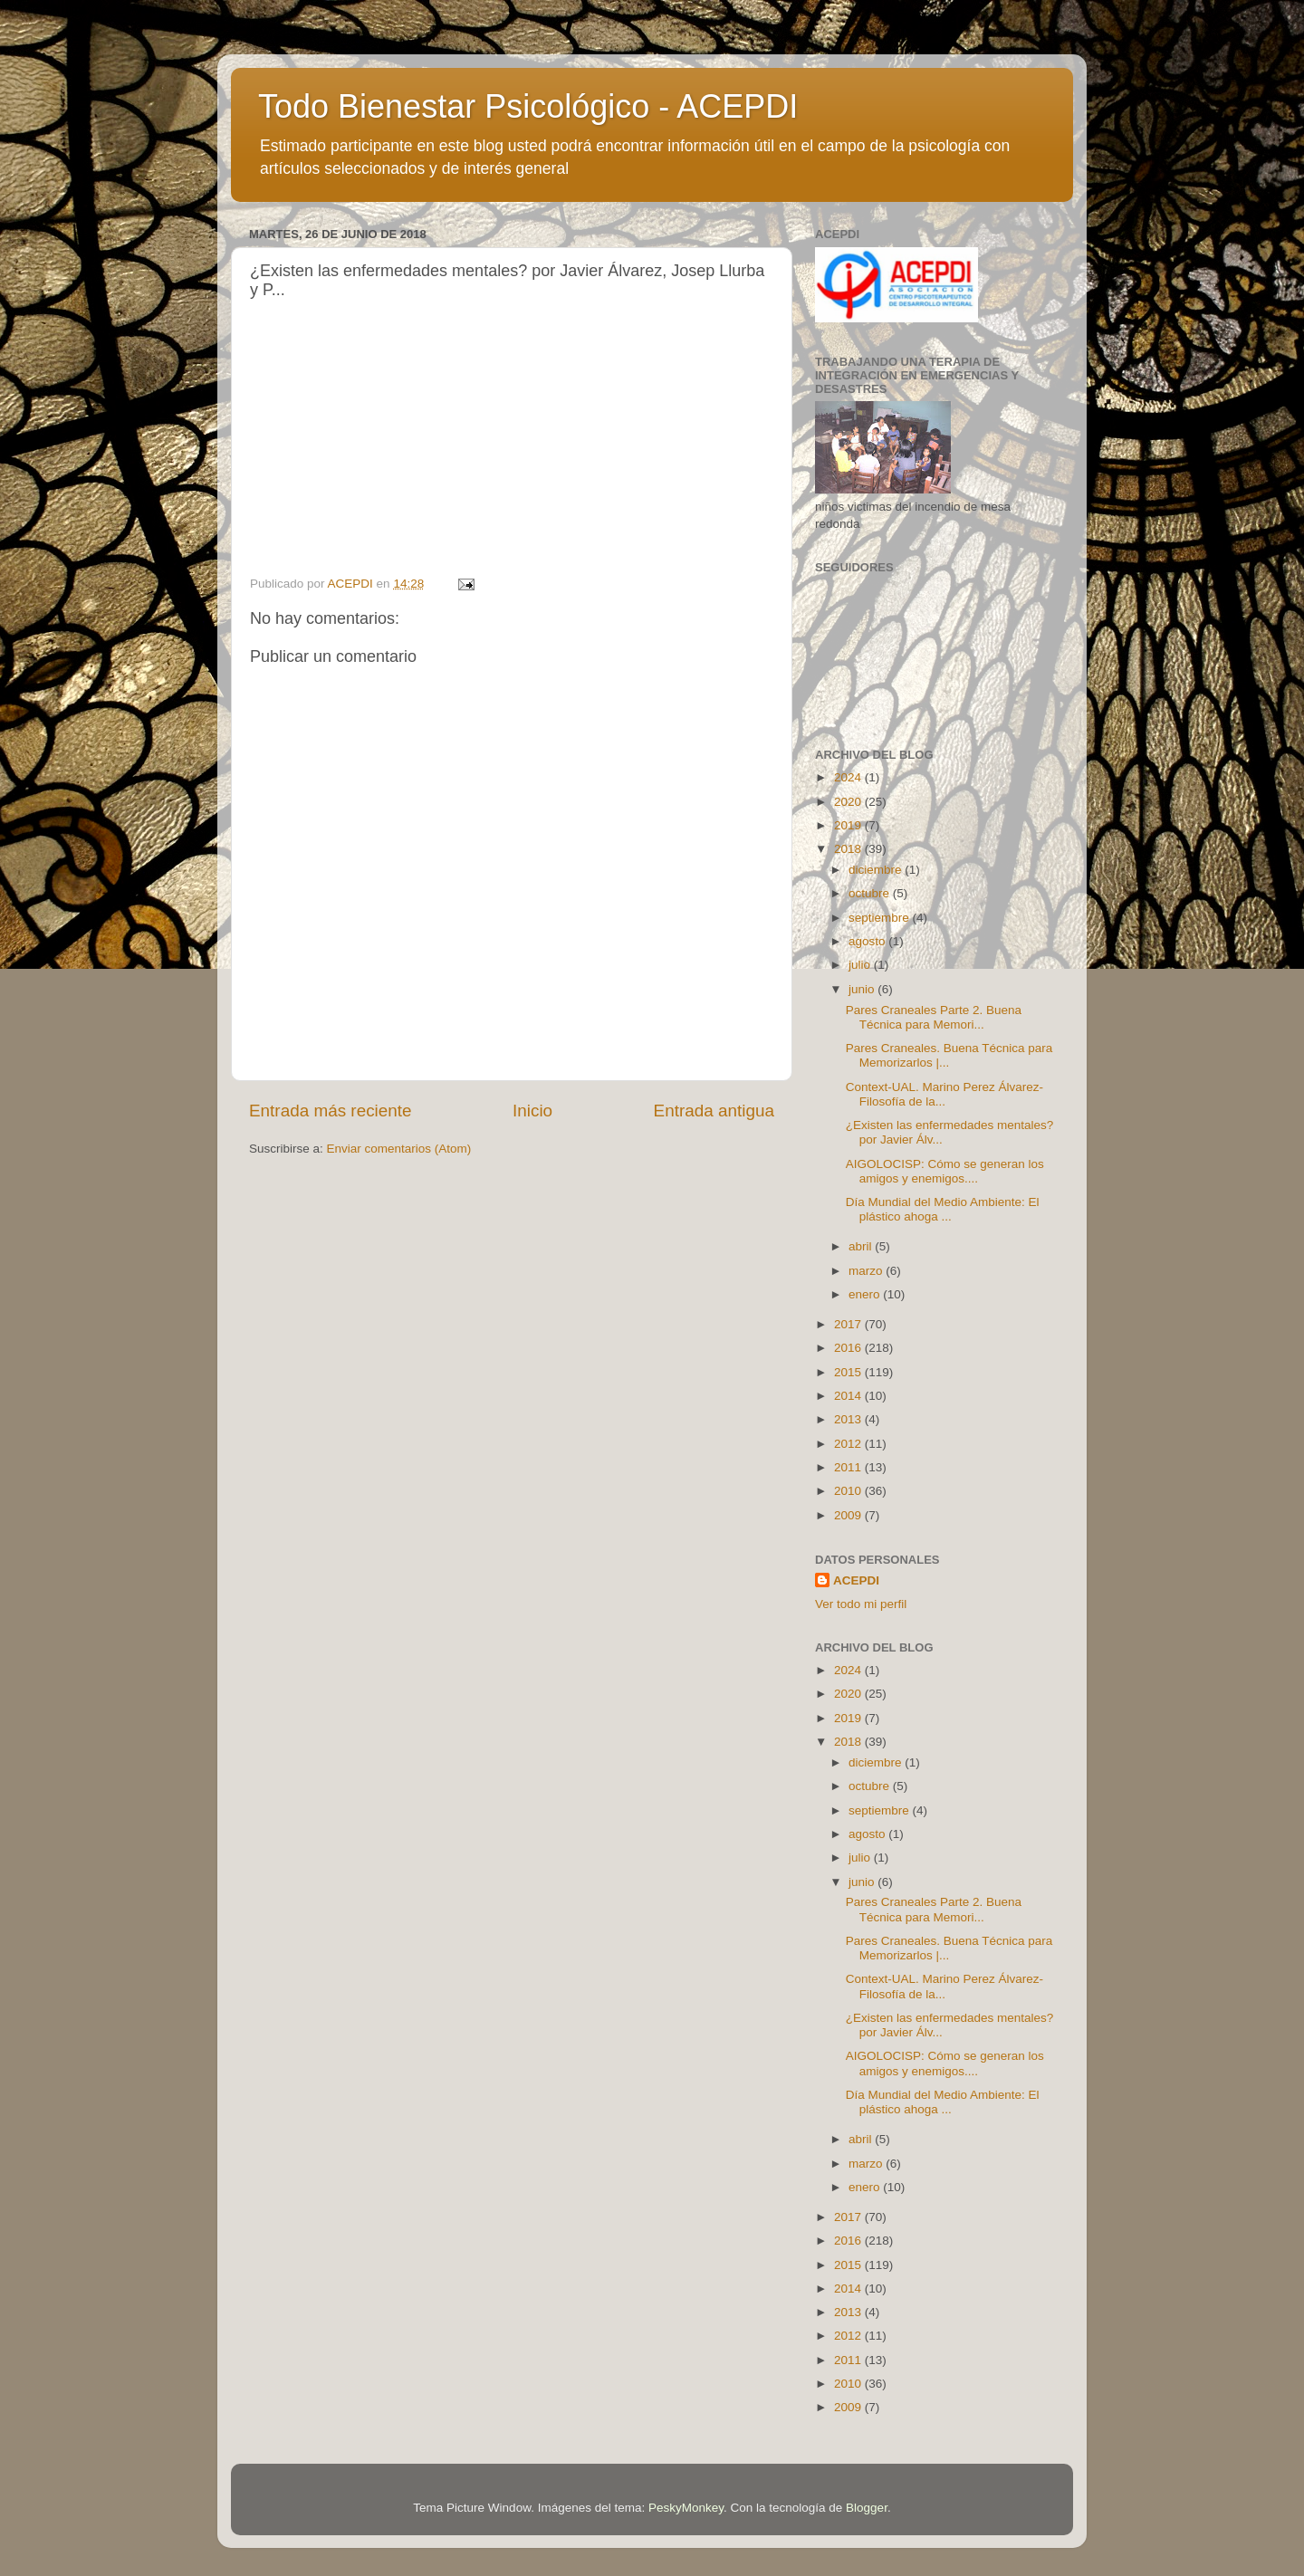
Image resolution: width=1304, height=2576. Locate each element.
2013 (849, 1419)
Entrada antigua (714, 1110)
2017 (849, 1324)
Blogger (866, 2507)
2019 (849, 825)
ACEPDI (856, 1580)
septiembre (881, 917)
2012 (849, 1444)
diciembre (877, 869)
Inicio (532, 1110)
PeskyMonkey (686, 2507)
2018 (849, 849)
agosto (868, 941)
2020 (849, 802)
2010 (849, 1491)
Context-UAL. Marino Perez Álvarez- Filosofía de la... (944, 1094)
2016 (849, 1348)
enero (866, 1294)
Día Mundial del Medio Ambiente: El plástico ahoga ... (943, 1209)
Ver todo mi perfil (860, 1604)
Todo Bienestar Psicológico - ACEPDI (528, 106)
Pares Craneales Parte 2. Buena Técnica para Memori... (933, 1017)
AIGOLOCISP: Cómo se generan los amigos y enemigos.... (945, 1171)
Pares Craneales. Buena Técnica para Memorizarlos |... (949, 1055)
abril (862, 1246)
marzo (867, 1271)
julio (861, 965)
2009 (849, 1515)
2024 (849, 777)
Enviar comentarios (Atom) (399, 1148)
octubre (871, 893)
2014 (849, 1396)
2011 (849, 1467)
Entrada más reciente (330, 1110)
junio (863, 989)
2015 (849, 1372)
